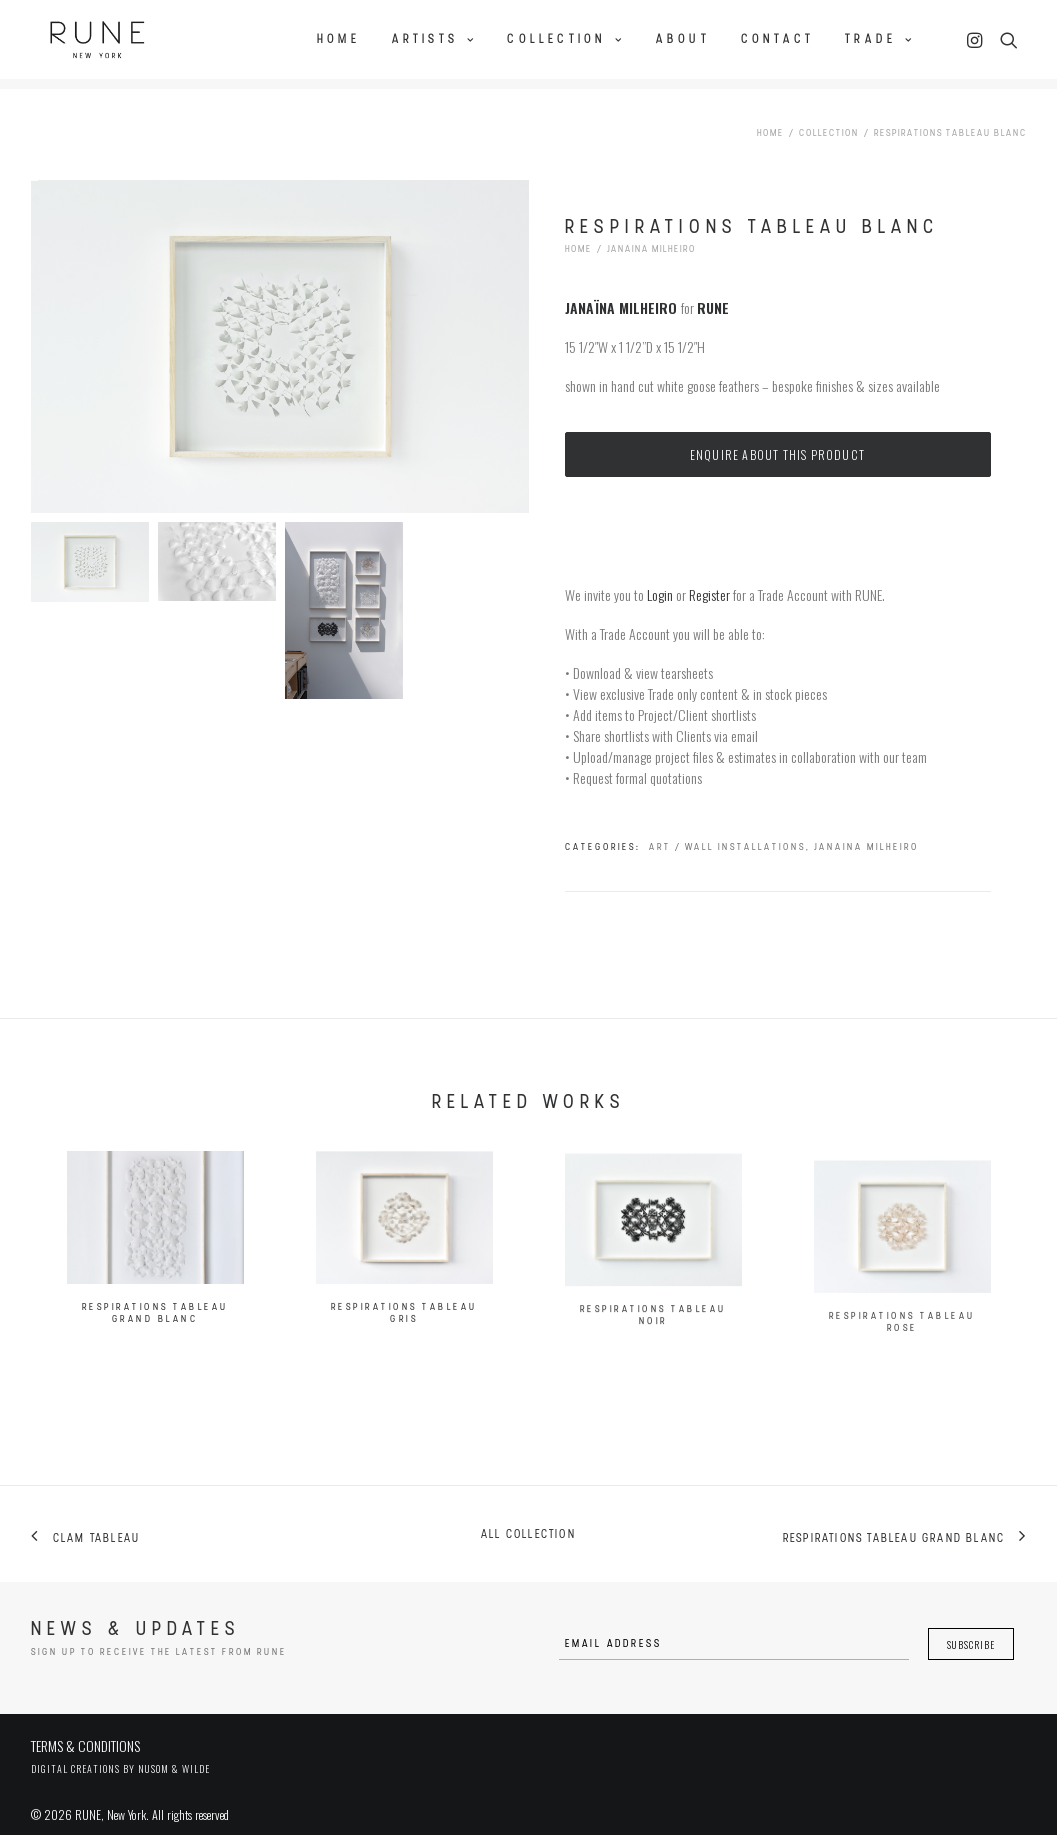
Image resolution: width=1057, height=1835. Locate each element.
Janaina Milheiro (651, 233)
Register (709, 578)
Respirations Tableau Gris (404, 1334)
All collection (528, 1519)
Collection (565, 37)
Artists (434, 37)
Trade (879, 37)
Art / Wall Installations (727, 831)
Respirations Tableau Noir (653, 1369)
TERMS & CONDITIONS (85, 1729)
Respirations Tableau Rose (902, 1395)
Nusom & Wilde (174, 1752)
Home (339, 37)
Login (660, 578)
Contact (777, 37)
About (683, 37)
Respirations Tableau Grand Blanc (155, 1316)
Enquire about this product (777, 438)
